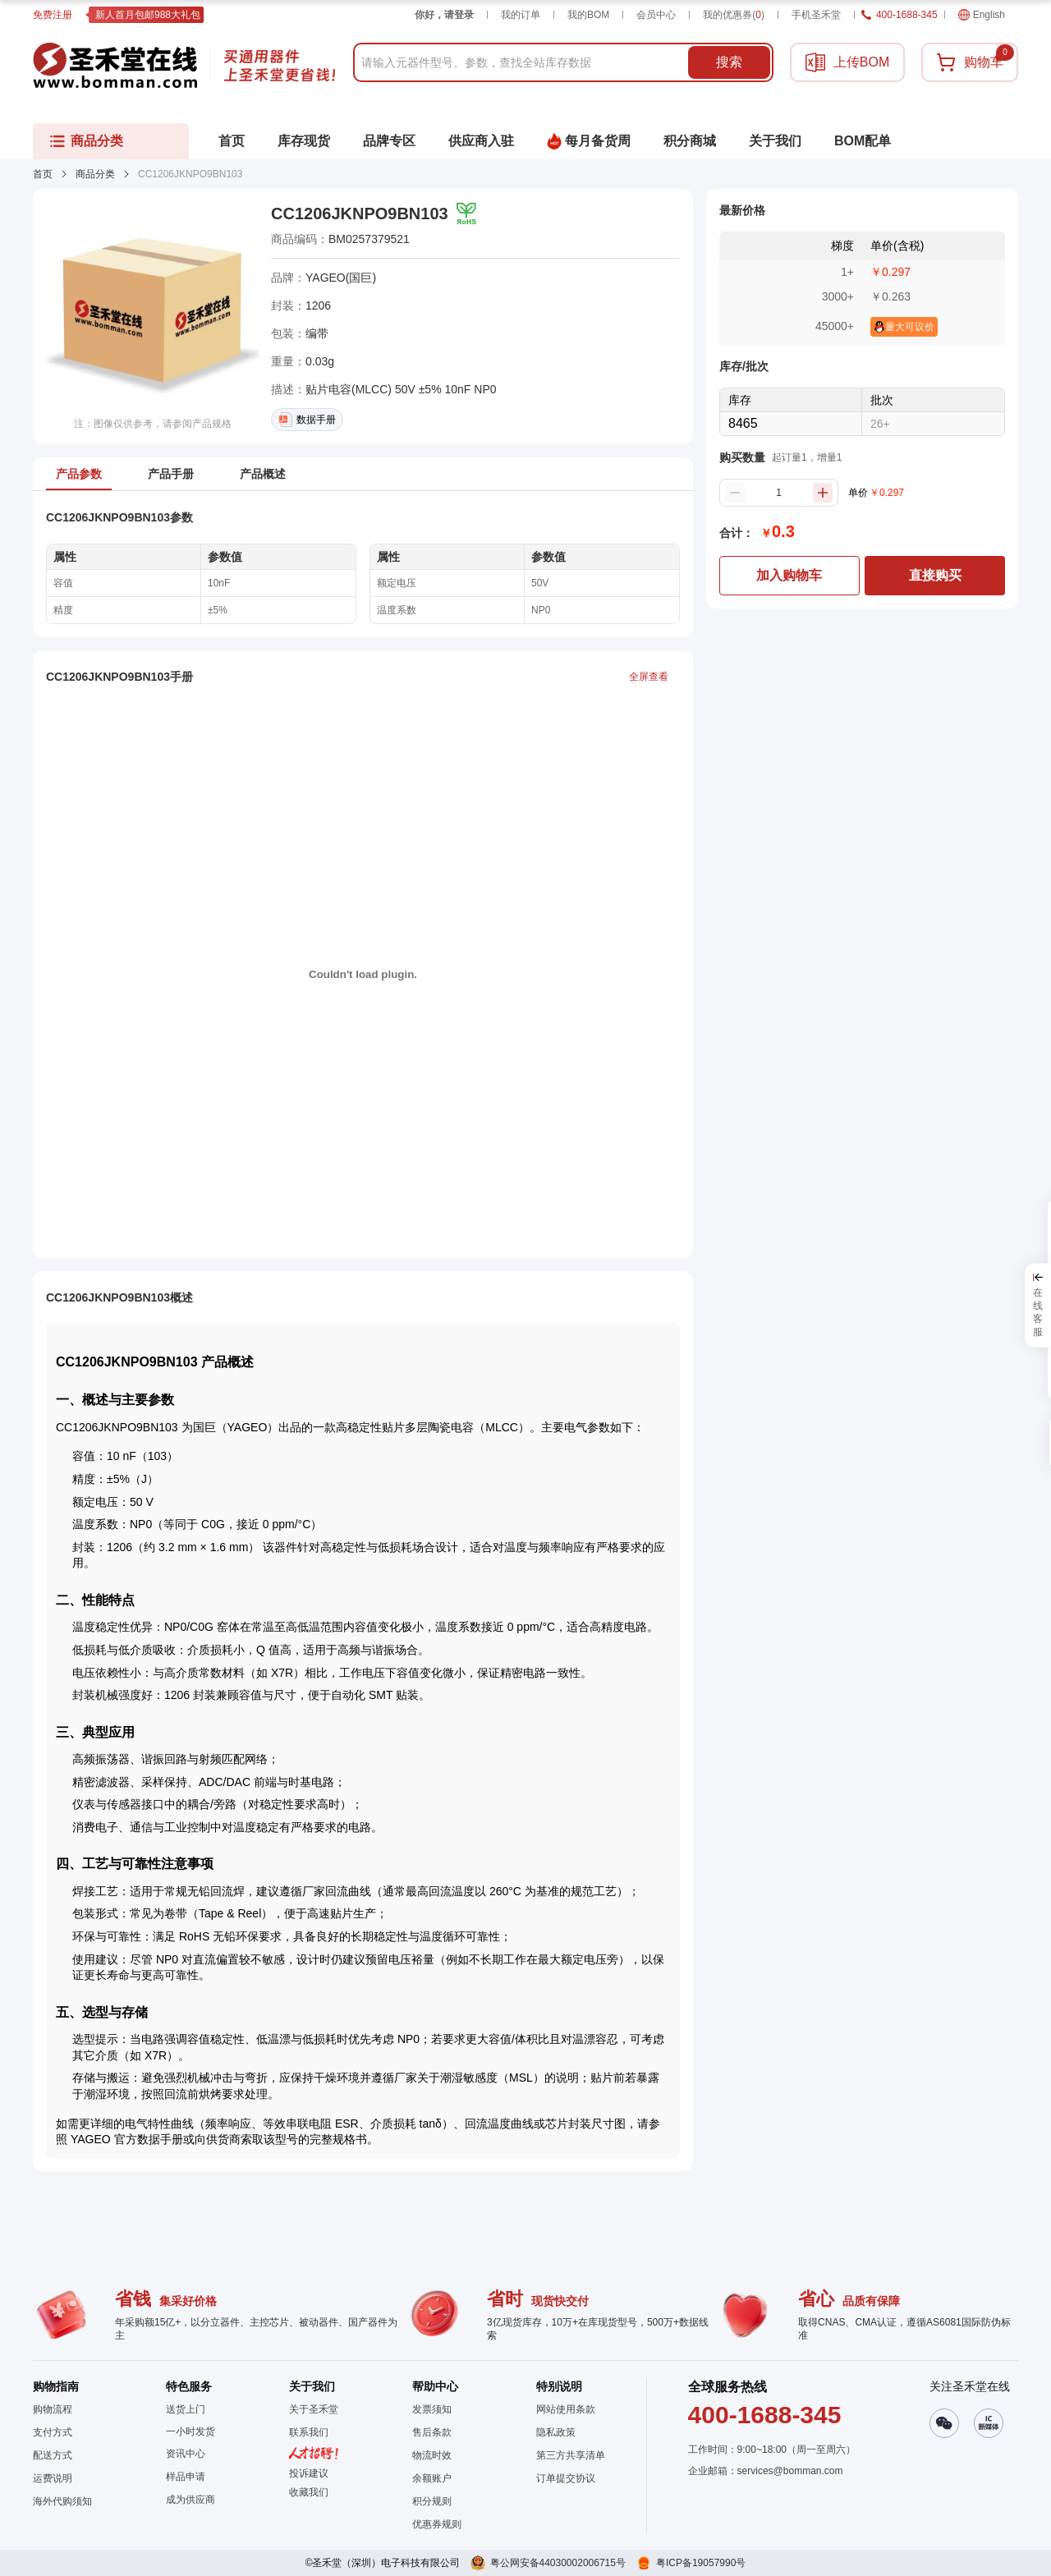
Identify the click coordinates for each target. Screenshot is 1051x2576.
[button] (313, 2492)
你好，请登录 (444, 15)
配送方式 (52, 2455)
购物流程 (52, 2409)
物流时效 (432, 2455)
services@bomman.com (790, 2471)
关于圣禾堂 (313, 2409)
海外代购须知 (62, 2501)
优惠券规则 (436, 2524)
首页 (43, 174)
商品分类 (95, 174)
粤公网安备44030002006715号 (558, 2563)
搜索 (729, 62)
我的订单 (520, 15)
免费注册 (52, 15)
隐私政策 (556, 2432)
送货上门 (185, 2409)
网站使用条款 (565, 2409)
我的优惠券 (733, 15)
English (981, 15)
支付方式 (52, 2432)
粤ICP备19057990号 (701, 2563)
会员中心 (656, 15)
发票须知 (432, 2409)
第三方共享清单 (570, 2455)
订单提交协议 (565, 2478)
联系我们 (308, 2432)
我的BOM (588, 15)
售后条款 (432, 2432)
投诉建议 (308, 2473)
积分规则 (432, 2501)
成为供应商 (190, 2499)
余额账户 (432, 2478)
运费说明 (52, 2478)
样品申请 (185, 2476)
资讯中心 (185, 2453)
